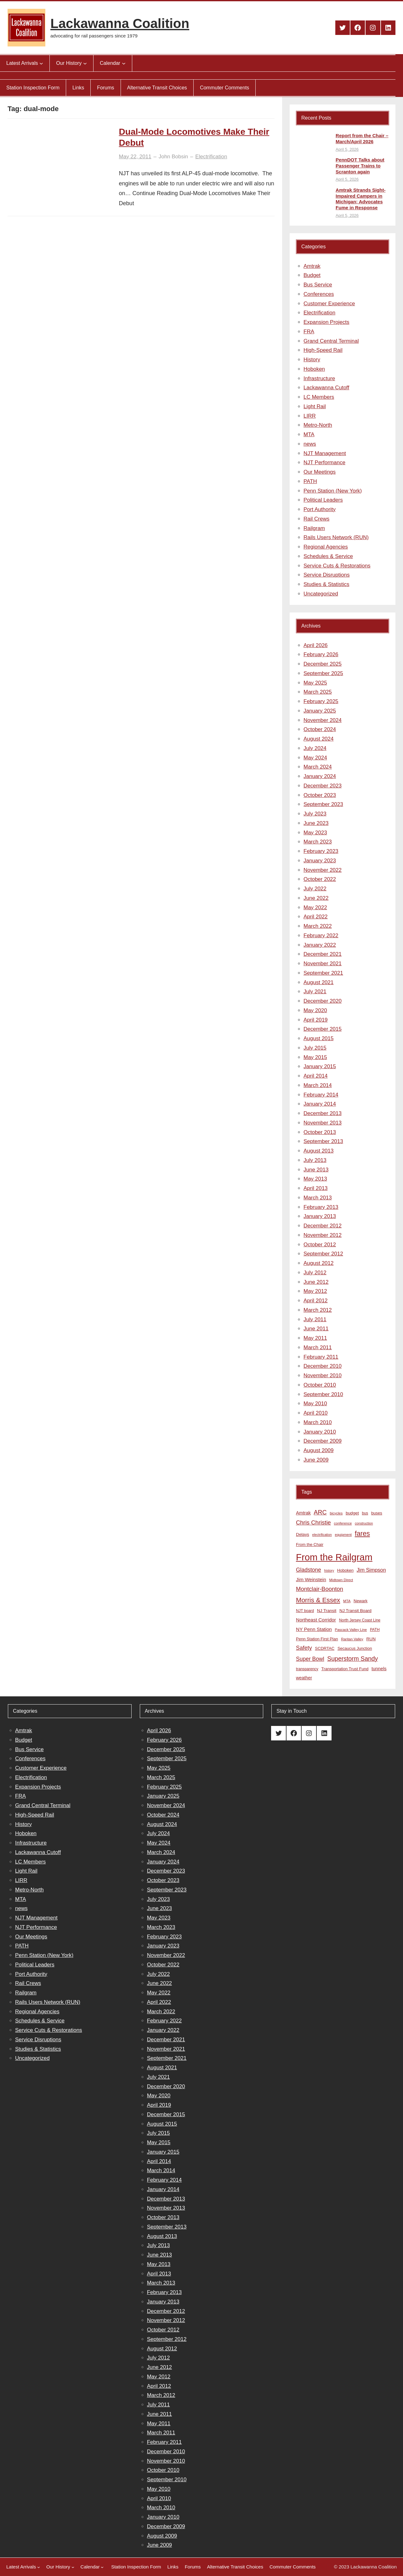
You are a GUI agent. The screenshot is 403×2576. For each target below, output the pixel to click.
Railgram (314, 528)
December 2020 (323, 1001)
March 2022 (318, 926)
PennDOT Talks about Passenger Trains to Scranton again (360, 165)
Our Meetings (320, 472)
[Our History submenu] (85, 63)
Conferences (319, 294)
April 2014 (316, 1076)
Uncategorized (321, 594)
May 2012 (315, 1291)
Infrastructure (319, 378)
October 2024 (320, 729)
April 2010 (316, 1413)
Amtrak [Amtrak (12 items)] (303, 1512)
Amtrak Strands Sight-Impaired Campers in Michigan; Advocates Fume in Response (360, 198)
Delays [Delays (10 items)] (302, 1534)
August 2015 (318, 1038)
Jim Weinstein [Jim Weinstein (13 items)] (311, 1579)
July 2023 (315, 814)
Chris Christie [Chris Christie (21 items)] (313, 1522)
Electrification (211, 157)
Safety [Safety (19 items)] (304, 1648)
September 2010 (323, 1394)
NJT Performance (324, 462)
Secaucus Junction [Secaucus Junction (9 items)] (355, 1648)
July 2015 (315, 1048)
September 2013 (323, 1141)
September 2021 (323, 973)
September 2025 (323, 673)
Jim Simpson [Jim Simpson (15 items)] (371, 1570)
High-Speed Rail (323, 350)
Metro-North (318, 425)
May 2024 (315, 758)
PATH (310, 481)
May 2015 (315, 1057)
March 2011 (318, 1347)
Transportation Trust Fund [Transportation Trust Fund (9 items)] (345, 1668)
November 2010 (323, 1375)
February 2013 (321, 1207)
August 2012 (318, 1263)
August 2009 (318, 1450)
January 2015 (320, 1066)
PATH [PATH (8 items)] (375, 1629)
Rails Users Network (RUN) (336, 537)
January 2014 (320, 1104)
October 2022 (320, 879)
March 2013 (318, 1198)
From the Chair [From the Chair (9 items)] (309, 1544)
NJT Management (325, 453)
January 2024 (320, 776)
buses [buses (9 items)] (376, 1513)
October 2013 (320, 1132)
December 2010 (323, 1366)
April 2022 (316, 917)
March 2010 (318, 1422)
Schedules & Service (328, 556)
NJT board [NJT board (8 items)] (305, 1611)
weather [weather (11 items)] (304, 1677)
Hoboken (314, 369)
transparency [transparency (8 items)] (307, 1669)
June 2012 (316, 1282)
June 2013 (316, 1170)
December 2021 (323, 954)
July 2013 (315, 1160)
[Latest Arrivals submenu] (41, 63)
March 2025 (318, 692)
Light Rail (315, 406)
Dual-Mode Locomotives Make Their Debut (194, 137)
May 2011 (315, 1338)
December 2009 (323, 1441)
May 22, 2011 (135, 157)
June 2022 (316, 898)
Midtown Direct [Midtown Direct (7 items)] (341, 1580)
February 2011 (321, 1357)
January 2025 (320, 711)
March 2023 (318, 842)
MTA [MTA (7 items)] (346, 1601)
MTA (309, 434)
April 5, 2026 (347, 149)
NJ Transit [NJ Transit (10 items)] (327, 1610)
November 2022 (323, 870)
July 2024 (315, 748)
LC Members (319, 397)
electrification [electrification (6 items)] (322, 1534)
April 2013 (316, 1188)
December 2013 (323, 1113)
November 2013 (323, 1123)
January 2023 (320, 861)
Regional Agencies (326, 547)
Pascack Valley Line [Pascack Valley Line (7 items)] (351, 1630)
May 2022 (315, 907)
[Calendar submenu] (124, 63)
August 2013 (318, 1151)
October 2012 (320, 1245)
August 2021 (318, 982)
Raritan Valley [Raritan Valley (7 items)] (352, 1639)
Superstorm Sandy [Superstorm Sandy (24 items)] (352, 1658)
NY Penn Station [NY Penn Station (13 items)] (314, 1629)
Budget (312, 275)
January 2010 (320, 1432)
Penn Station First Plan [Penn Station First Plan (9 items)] (317, 1639)
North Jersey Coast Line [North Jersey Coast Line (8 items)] (359, 1620)
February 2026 (321, 654)
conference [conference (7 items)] (343, 1523)
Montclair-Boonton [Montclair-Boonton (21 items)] (319, 1589)
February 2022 (321, 936)
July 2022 (315, 889)
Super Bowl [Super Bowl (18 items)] (310, 1659)
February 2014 (321, 1095)
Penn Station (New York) (333, 491)
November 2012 (323, 1235)
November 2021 (323, 964)
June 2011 (316, 1329)
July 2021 (315, 992)
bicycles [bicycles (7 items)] (336, 1513)
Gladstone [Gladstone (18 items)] (308, 1570)
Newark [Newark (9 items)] (360, 1600)
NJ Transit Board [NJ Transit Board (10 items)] (355, 1610)
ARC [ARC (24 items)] (320, 1512)
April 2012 (316, 1301)
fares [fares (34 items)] (362, 1533)
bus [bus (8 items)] (365, 1513)
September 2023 (323, 804)
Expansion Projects (326, 322)
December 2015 (323, 1029)
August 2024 (318, 739)
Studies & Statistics (326, 584)
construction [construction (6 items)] (364, 1523)
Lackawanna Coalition (119, 23)
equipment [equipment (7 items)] (343, 1534)
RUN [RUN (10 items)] (371, 1639)
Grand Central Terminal (331, 341)
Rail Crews (316, 519)
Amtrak (312, 266)
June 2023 (316, 823)
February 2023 (321, 851)
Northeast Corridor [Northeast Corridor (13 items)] (316, 1619)
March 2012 (318, 1310)
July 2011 (315, 1319)
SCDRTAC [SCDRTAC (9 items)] (324, 1648)
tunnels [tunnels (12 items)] (379, 1668)
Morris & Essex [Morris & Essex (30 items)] (318, 1600)
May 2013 (315, 1179)
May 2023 (315, 833)
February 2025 (321, 701)
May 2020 (315, 1010)
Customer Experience (329, 304)
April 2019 (316, 1020)
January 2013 (320, 1216)
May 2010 (315, 1403)
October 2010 (320, 1385)
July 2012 (315, 1273)
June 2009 (316, 1460)
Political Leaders (323, 500)
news (310, 444)
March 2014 (318, 1085)
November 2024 (323, 720)
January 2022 (320, 945)
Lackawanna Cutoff (326, 388)
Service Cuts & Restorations (337, 566)
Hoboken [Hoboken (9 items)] (345, 1570)
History (312, 360)
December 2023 (323, 786)
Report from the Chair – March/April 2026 (362, 138)
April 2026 (316, 645)
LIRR (310, 416)
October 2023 (320, 795)
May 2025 (315, 683)
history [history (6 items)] (329, 1570)
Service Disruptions (326, 575)
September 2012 (323, 1254)
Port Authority (320, 509)
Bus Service (318, 285)
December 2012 (323, 1226)
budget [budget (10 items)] (352, 1513)
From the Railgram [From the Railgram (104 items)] (334, 1557)
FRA (309, 332)
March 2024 (318, 767)
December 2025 (323, 664)
